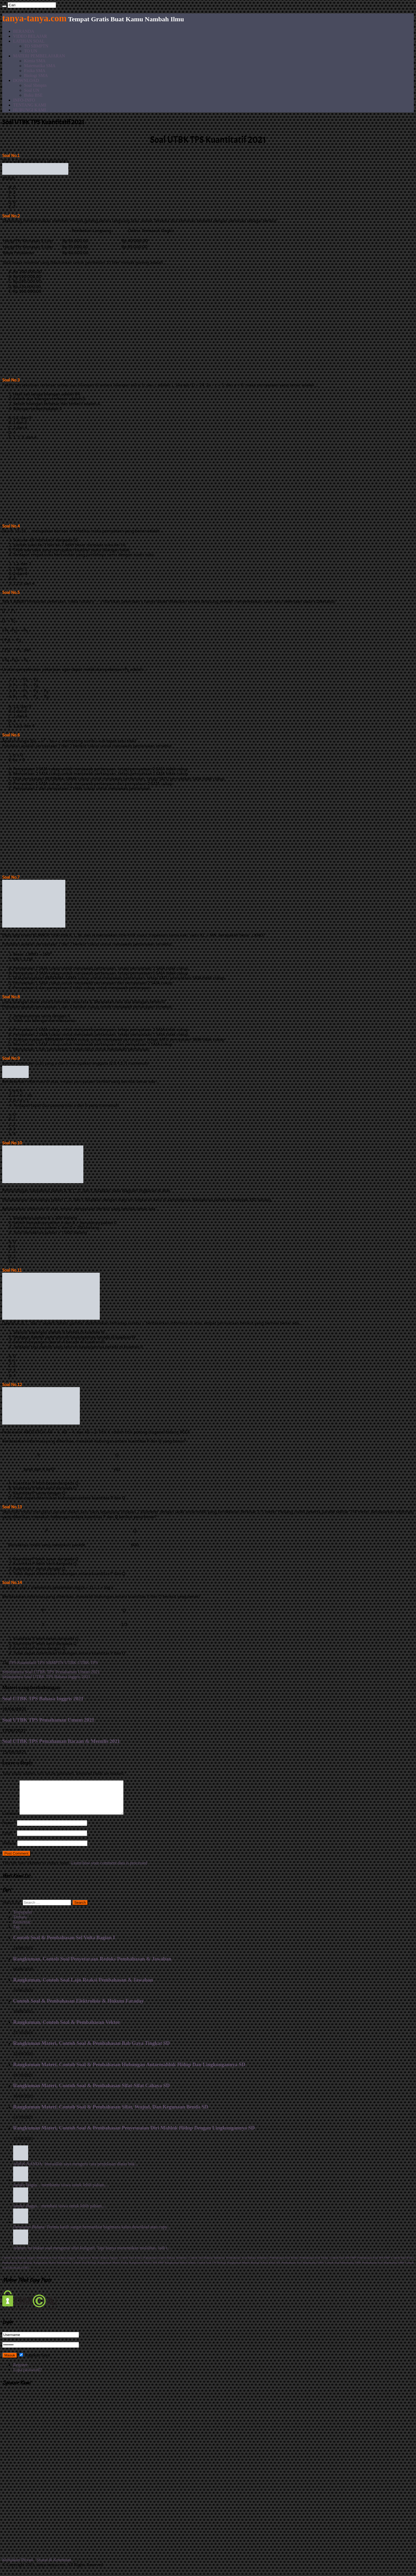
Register (20, 2371)
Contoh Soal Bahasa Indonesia (207, 2264)
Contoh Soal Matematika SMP (343, 2269)
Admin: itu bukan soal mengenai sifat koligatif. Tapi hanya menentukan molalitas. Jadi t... (92, 2254)
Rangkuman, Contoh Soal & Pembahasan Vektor (66, 2029)
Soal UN (31, 90)
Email (9, 1839)
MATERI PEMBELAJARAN (39, 56)
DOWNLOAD (26, 80)
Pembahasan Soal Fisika (314, 2264)
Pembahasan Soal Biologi (17, 2269)
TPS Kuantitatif (22, 1662)
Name (9, 1829)
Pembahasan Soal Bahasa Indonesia (247, 2264)
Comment (10, 1819)
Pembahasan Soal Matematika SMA (302, 2269)
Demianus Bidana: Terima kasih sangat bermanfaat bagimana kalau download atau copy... (91, 2233)
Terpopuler (22, 1918)
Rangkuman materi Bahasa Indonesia (165, 2264)
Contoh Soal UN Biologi (211, 2269)
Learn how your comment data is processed (109, 1869)
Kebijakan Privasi (17, 2566)
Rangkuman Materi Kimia (180, 2269)
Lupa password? (27, 2376)
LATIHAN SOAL (29, 41)
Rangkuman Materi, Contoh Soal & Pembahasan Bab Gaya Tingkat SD (91, 2050)
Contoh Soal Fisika (402, 2264)
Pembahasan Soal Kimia (283, 2264)
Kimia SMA (35, 60)
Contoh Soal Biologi (84, 2269)
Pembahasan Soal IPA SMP (373, 2264)
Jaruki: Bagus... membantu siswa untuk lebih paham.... (61, 2191)
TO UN (30, 51)
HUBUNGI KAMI (29, 110)
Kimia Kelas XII (270, 2269)
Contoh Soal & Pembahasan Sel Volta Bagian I (64, 1944)
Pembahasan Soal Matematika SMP (383, 2269)
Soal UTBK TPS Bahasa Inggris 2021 (46, 1676)
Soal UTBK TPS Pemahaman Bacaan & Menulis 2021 (61, 1741)
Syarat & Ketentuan (53, 2566)
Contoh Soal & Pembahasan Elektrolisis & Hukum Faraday (78, 2007)
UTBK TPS (88, 1662)
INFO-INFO (24, 100)
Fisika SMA (34, 70)
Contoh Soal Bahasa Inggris (18, 2264)
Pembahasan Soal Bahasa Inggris (56, 2264)
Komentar (22, 1928)
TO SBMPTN (36, 46)
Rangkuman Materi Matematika (52, 2269)
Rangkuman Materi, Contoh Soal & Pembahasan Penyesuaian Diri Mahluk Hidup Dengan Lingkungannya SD (134, 2134)
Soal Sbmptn (35, 85)
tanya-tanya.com (34, 18)
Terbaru (20, 1923)
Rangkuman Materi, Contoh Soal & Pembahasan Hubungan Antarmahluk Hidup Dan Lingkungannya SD (129, 2071)
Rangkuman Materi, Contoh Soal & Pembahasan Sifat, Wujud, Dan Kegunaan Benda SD (110, 2113)
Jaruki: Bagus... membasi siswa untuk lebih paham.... (59, 2212)
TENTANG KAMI (29, 105)
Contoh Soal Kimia (130, 2264)
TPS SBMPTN (50, 1662)
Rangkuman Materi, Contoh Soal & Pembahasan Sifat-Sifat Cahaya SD (91, 2092)
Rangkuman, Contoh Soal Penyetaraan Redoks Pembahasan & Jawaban (92, 1965)
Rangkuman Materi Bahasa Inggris (97, 2264)
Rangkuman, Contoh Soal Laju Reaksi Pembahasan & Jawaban (83, 1986)
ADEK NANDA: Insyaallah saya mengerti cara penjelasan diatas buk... (75, 2170)
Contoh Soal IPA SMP (343, 2264)
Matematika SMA (39, 65)
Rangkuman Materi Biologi (243, 2269)
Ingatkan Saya (34, 2361)
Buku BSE (33, 95)
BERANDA (23, 31)
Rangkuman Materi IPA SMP (146, 2269)
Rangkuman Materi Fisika (112, 2269)
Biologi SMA (36, 75)
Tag (16, 1933)
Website (9, 1849)
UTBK (71, 1662)
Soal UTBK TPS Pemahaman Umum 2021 (51, 1671)
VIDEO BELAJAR (30, 36)
